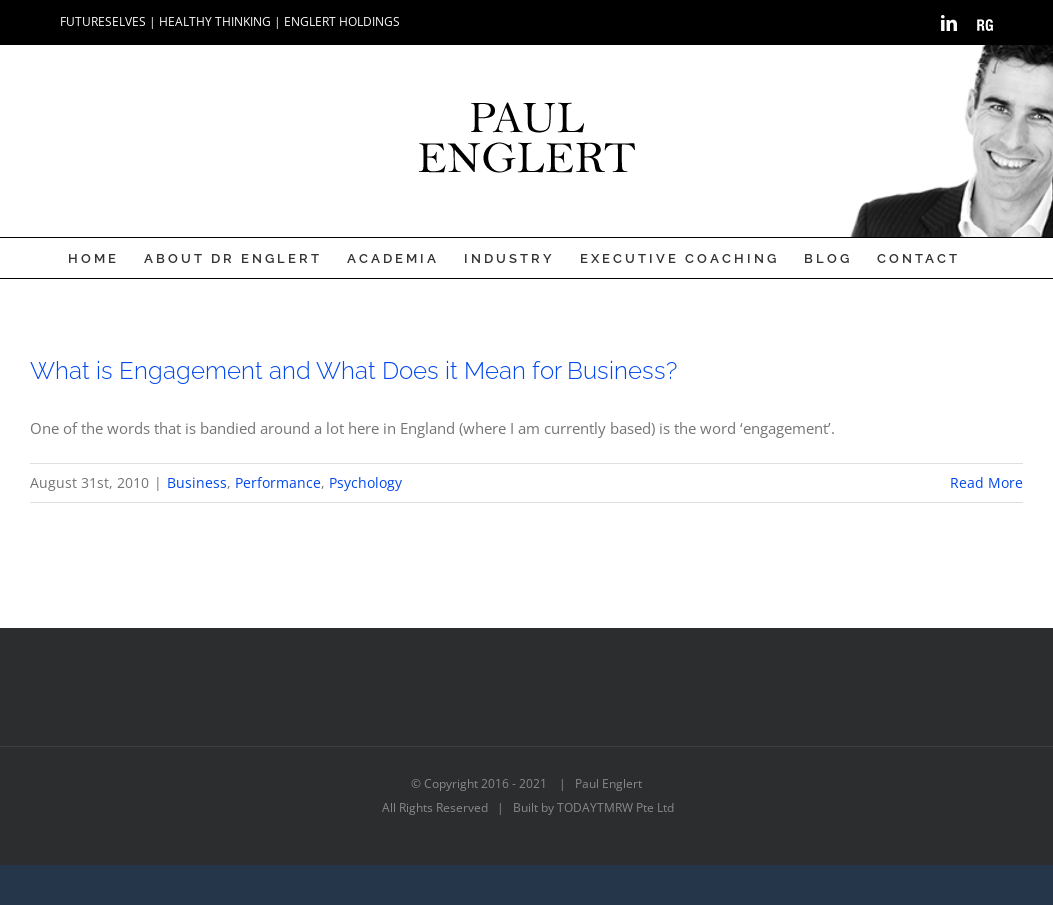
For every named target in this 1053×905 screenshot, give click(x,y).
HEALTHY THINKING (215, 21)
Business (197, 482)
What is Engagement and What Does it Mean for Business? (353, 370)
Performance (278, 482)
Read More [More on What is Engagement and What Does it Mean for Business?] (986, 482)
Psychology (365, 482)
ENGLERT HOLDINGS (342, 21)
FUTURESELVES (103, 21)
